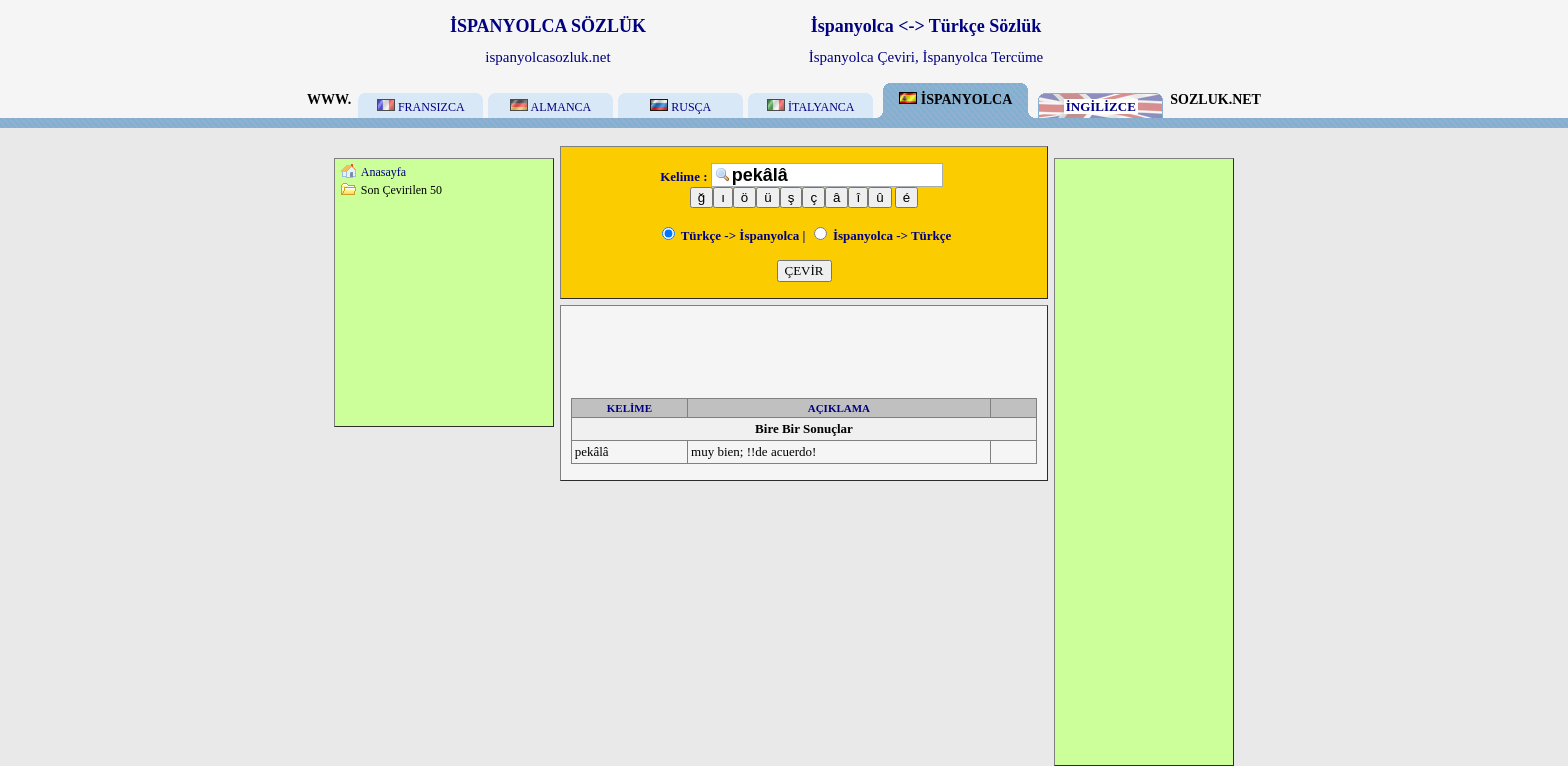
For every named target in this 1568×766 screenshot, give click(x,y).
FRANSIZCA (421, 107)
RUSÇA (680, 107)
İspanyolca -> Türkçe (883, 235)
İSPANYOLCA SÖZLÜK (548, 26)
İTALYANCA (811, 107)
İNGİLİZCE (1101, 106)
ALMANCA (550, 107)
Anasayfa (383, 172)
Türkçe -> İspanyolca (731, 235)
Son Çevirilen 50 (401, 190)
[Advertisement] (444, 311)
